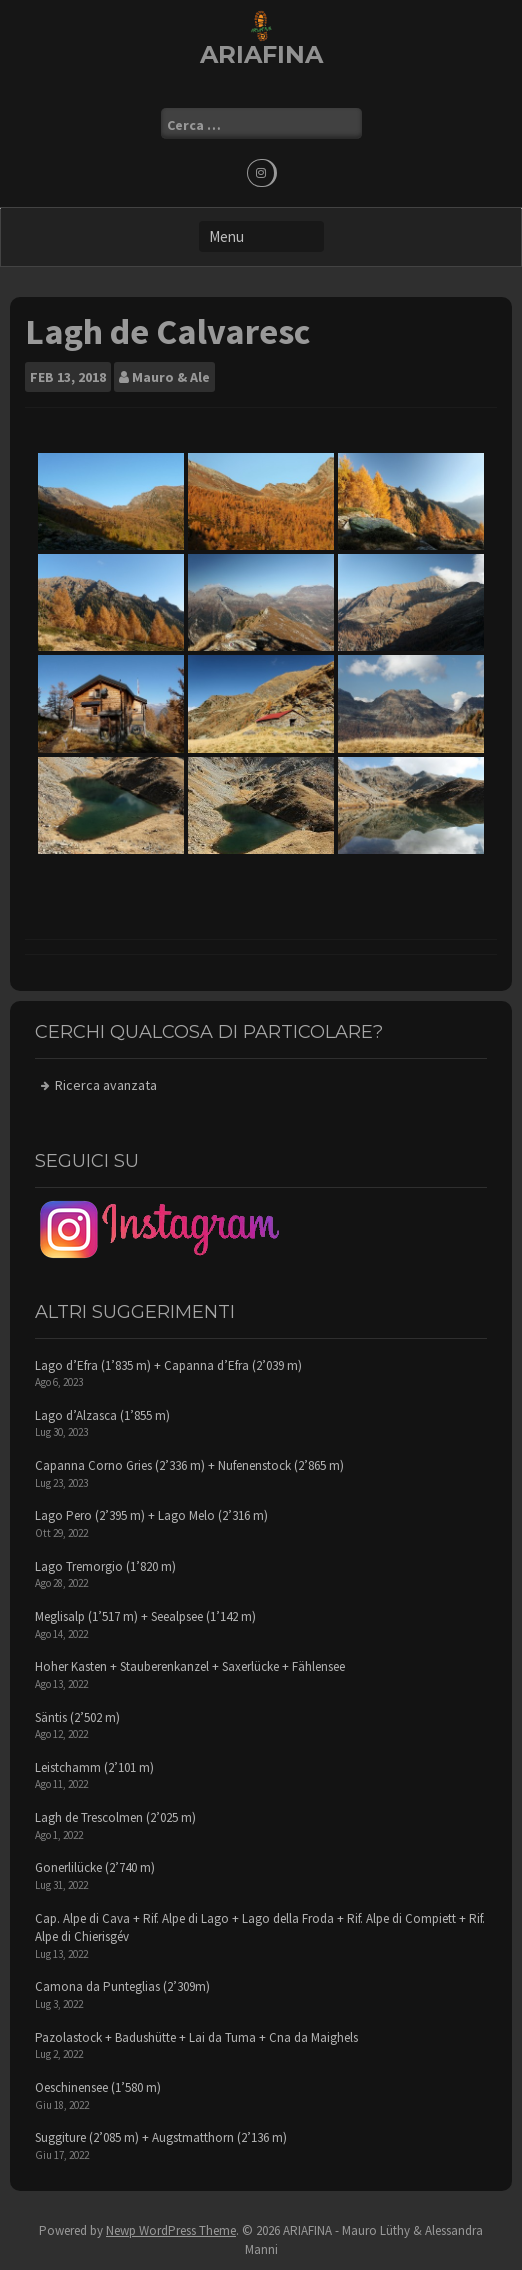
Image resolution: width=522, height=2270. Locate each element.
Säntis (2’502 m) (77, 1717)
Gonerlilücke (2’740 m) (95, 1867)
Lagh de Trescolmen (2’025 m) (115, 1817)
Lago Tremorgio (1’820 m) (105, 1566)
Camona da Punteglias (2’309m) (122, 1986)
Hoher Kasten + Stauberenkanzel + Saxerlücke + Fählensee (190, 1666)
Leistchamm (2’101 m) (94, 1767)
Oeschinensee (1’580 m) (98, 2087)
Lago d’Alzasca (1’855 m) (102, 1415)
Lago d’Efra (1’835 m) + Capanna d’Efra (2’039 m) (168, 1365)
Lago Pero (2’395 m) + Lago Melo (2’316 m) (151, 1515)
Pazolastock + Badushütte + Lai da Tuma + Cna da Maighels (196, 2037)
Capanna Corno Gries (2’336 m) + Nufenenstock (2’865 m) (189, 1465)
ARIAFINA (261, 54)
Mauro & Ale (171, 377)
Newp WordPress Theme (171, 2230)
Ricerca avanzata (106, 1085)
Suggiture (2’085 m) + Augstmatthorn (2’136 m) (161, 2137)
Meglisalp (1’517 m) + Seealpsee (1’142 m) (145, 1616)
